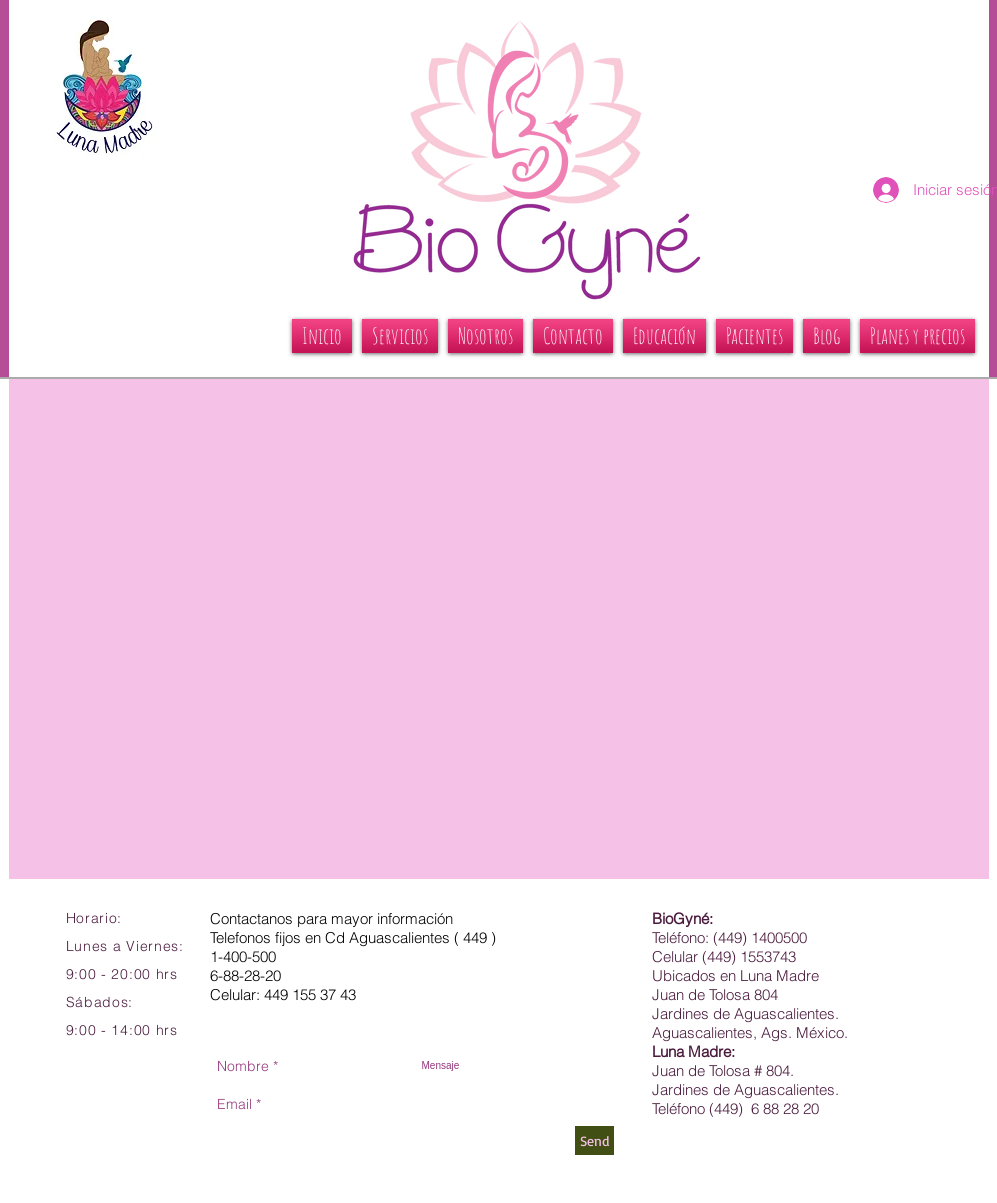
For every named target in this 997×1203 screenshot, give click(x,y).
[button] (400, 336)
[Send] (594, 1140)
